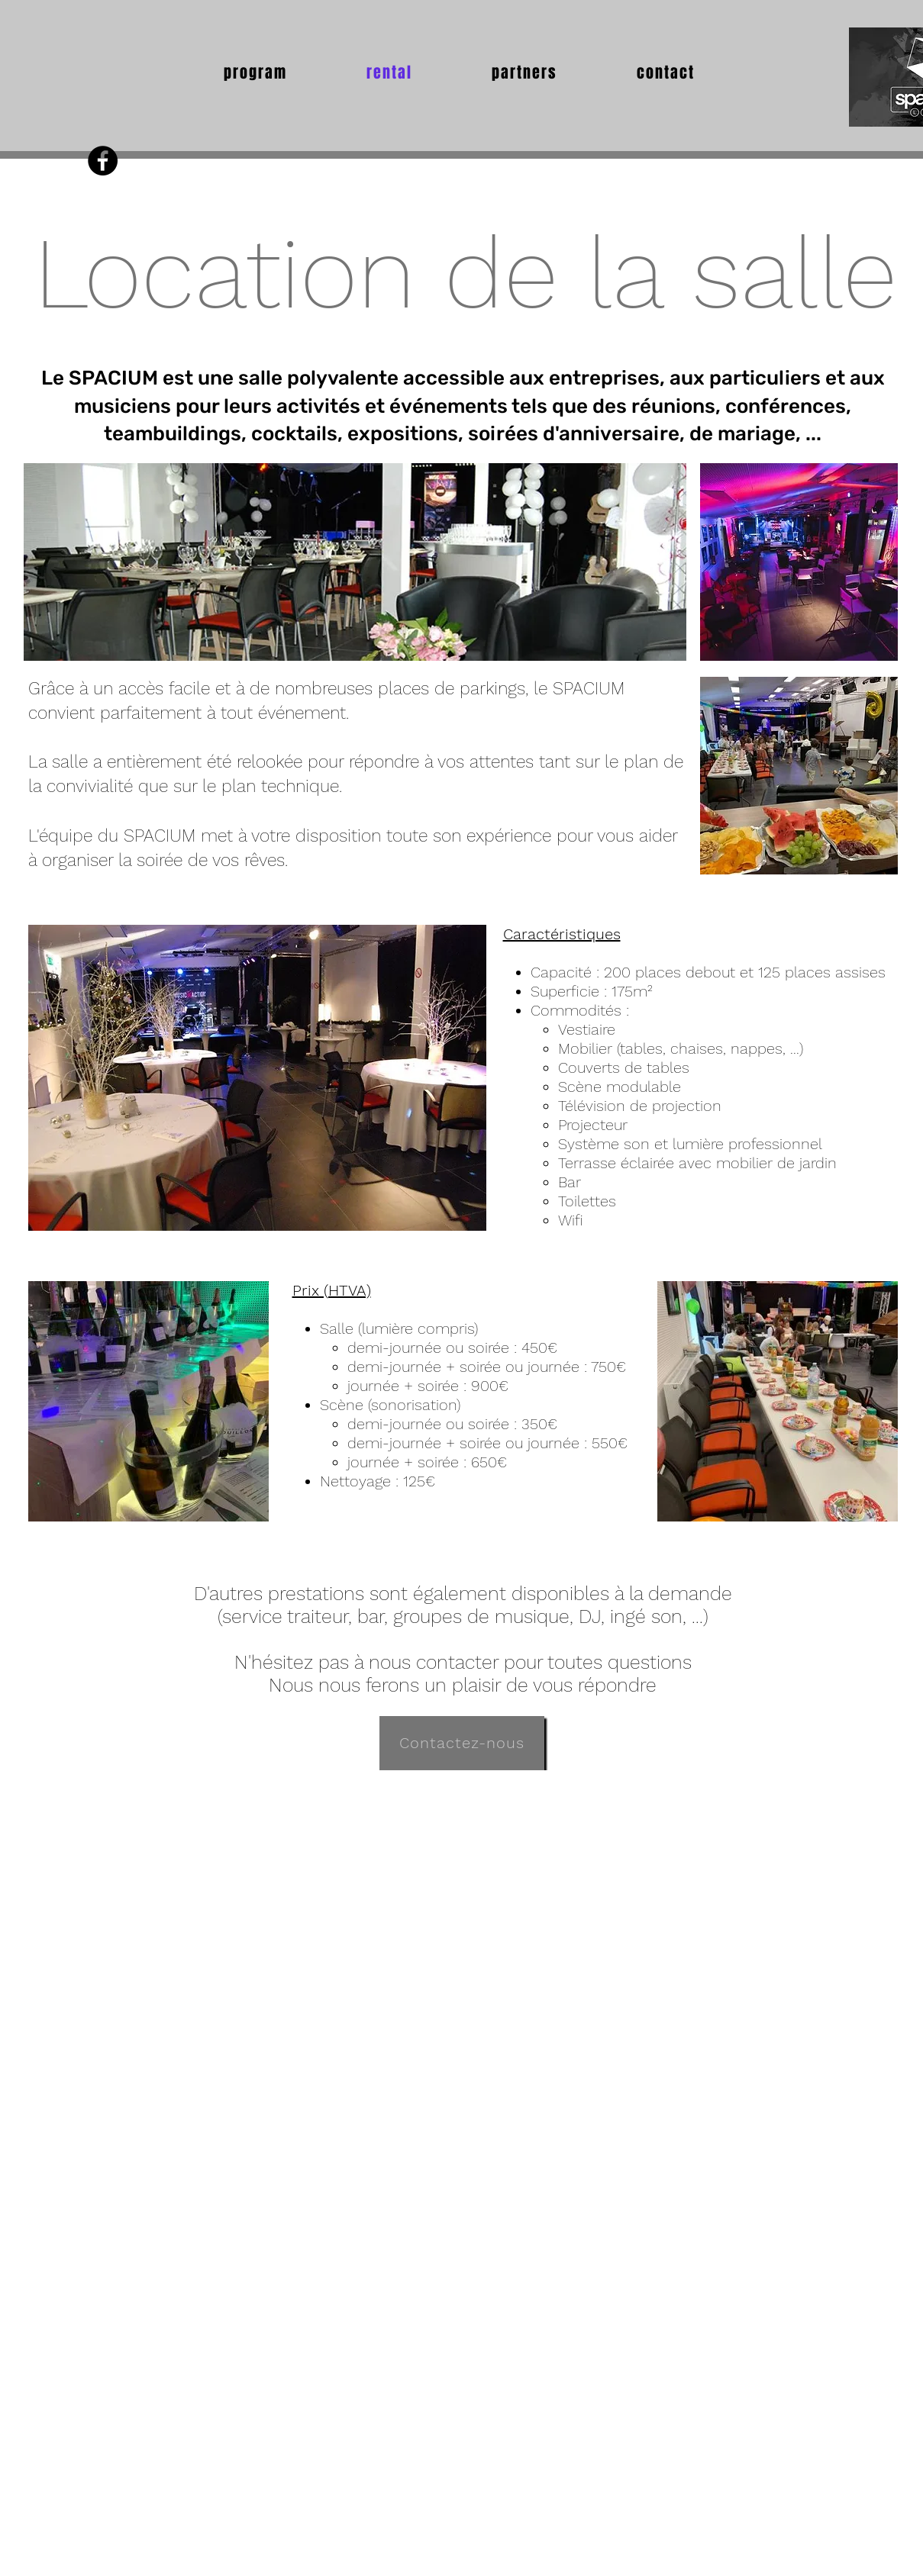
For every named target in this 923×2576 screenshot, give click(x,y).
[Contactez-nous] (461, 1743)
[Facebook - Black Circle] (103, 160)
